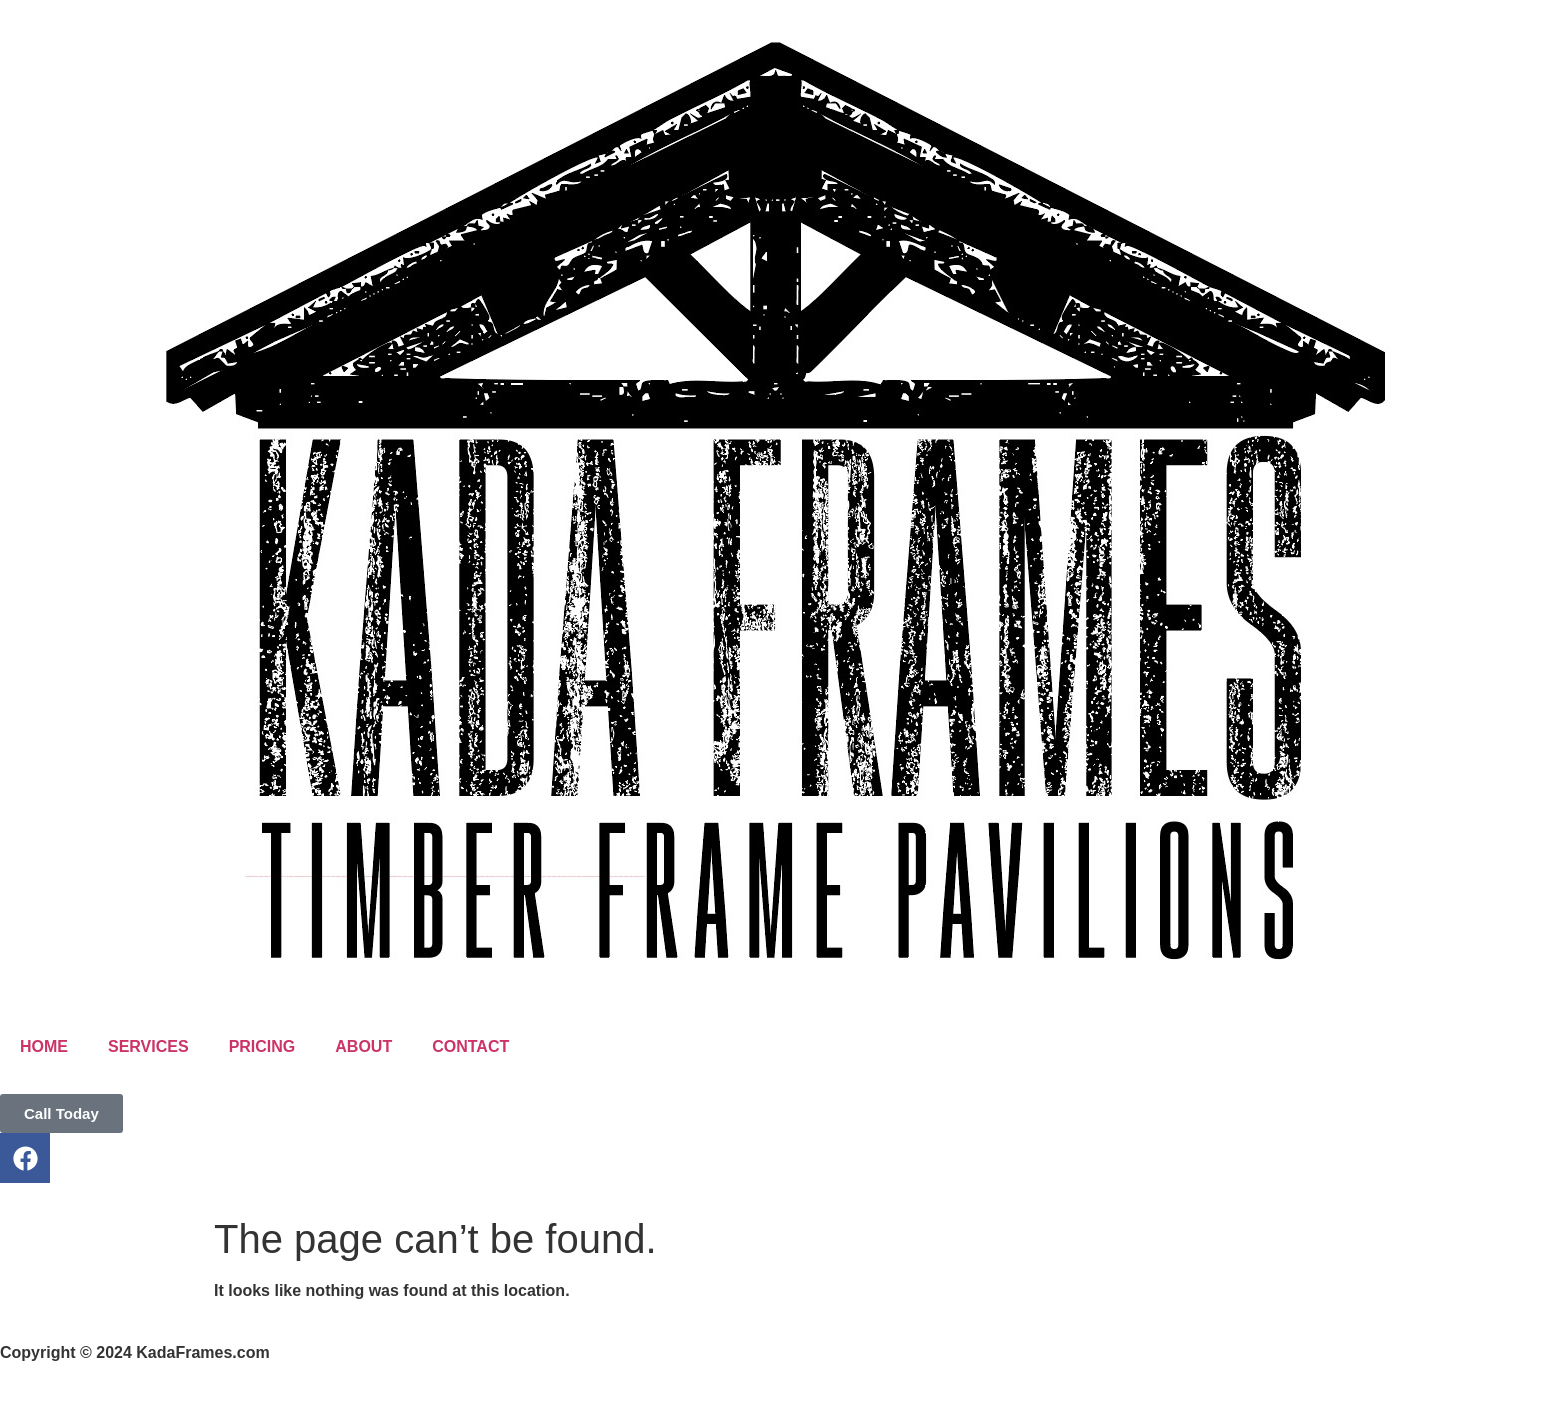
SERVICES (148, 1046)
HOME (44, 1046)
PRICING (262, 1046)
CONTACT (470, 1046)
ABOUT (363, 1046)
